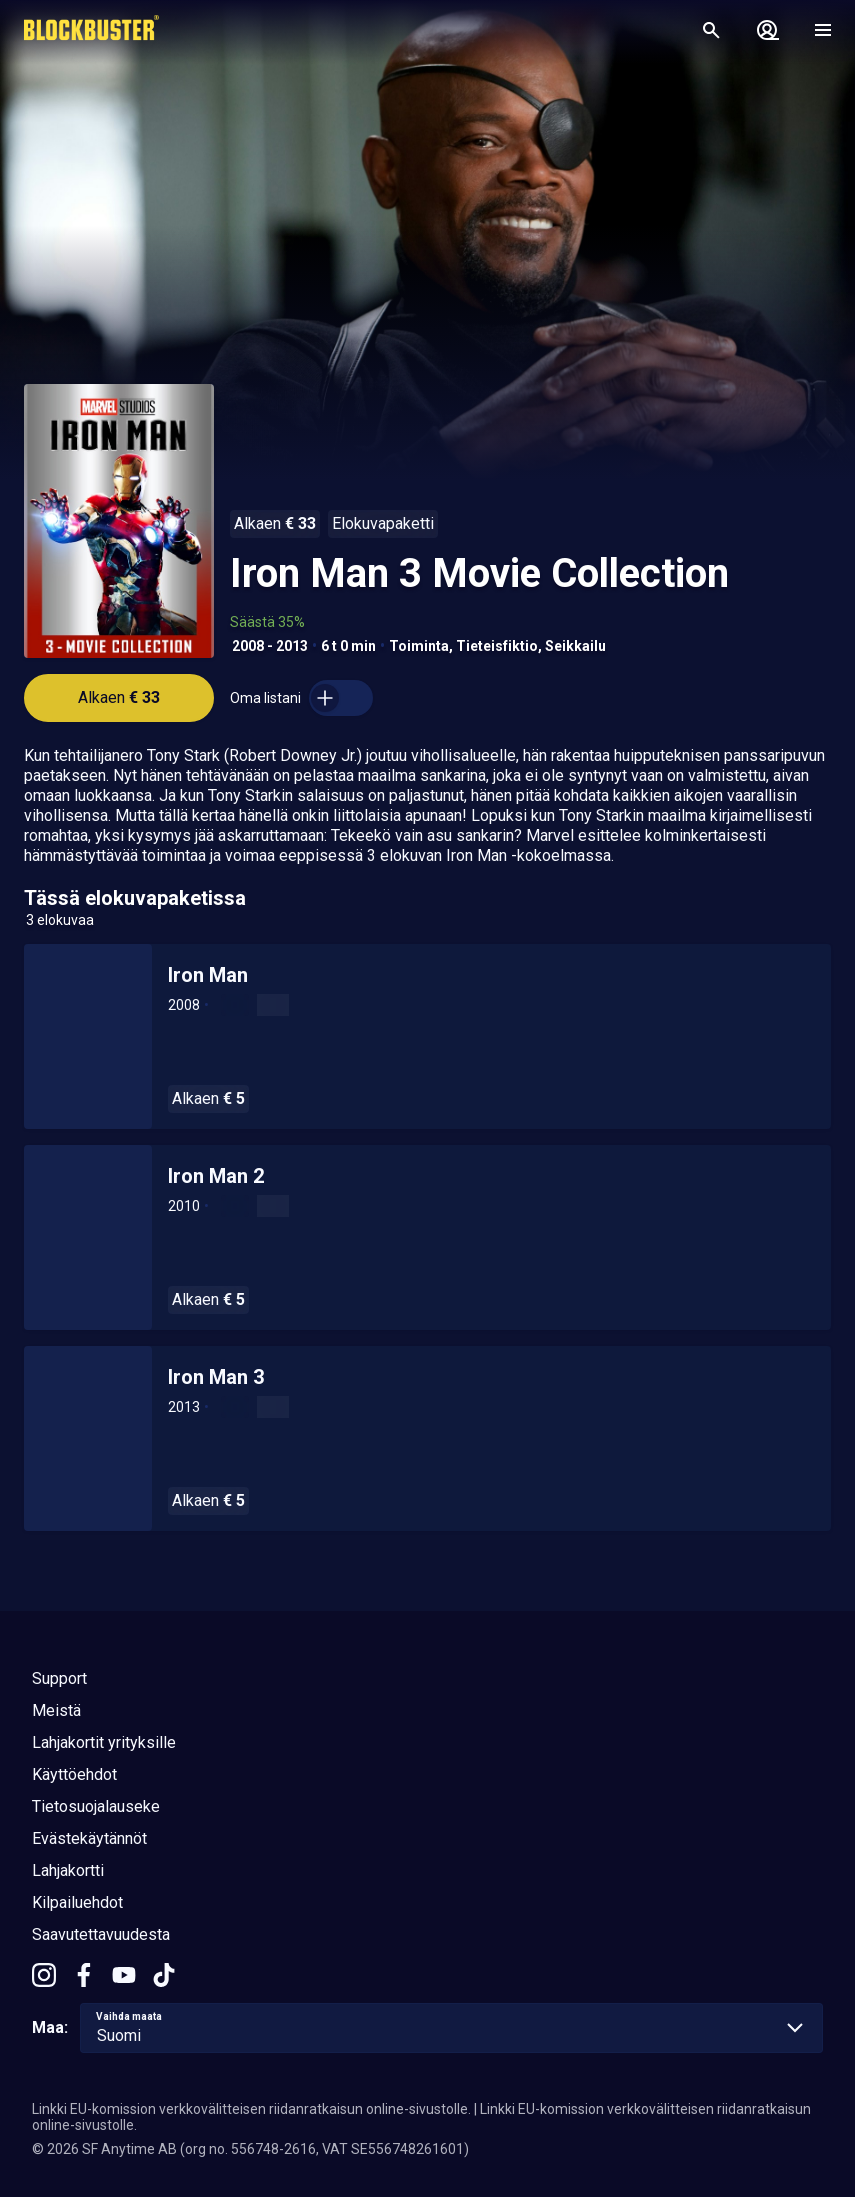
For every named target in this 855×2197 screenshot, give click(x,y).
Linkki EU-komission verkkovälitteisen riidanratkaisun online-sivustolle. (251, 2109)
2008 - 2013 (270, 646)
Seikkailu (575, 646)
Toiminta (419, 646)
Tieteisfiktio (497, 646)
